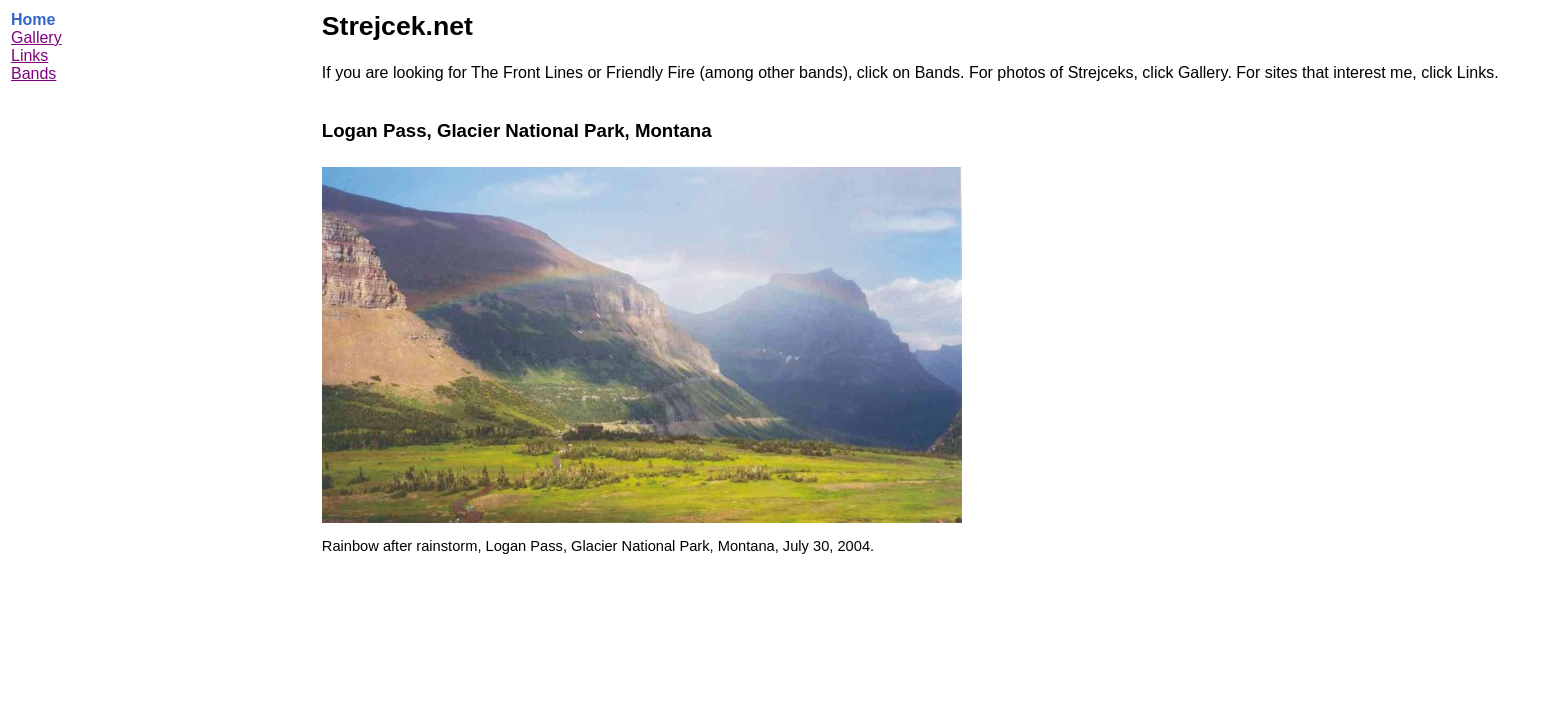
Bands (33, 73)
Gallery (36, 37)
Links (29, 55)
